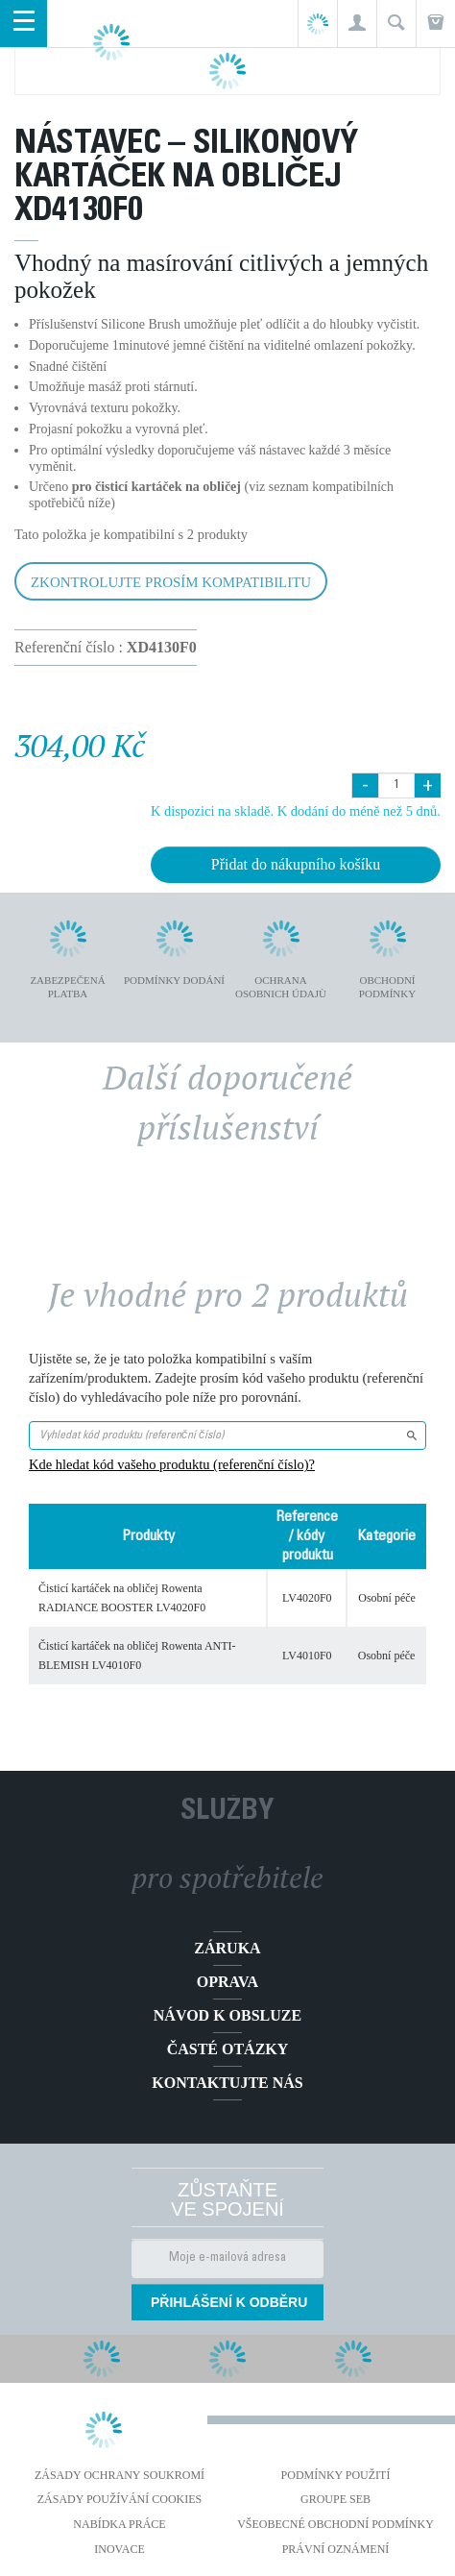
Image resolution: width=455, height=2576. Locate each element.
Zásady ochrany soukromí (119, 2475)
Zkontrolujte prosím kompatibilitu (171, 582)
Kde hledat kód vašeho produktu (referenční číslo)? (172, 1464)
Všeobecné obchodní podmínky (335, 2524)
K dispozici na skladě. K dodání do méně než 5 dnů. (296, 811)
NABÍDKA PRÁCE (119, 2524)
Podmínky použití (336, 2475)
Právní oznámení (336, 2549)
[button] (356, 23)
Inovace (119, 2549)
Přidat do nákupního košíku (295, 864)
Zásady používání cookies (120, 2499)
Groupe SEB (335, 2499)
